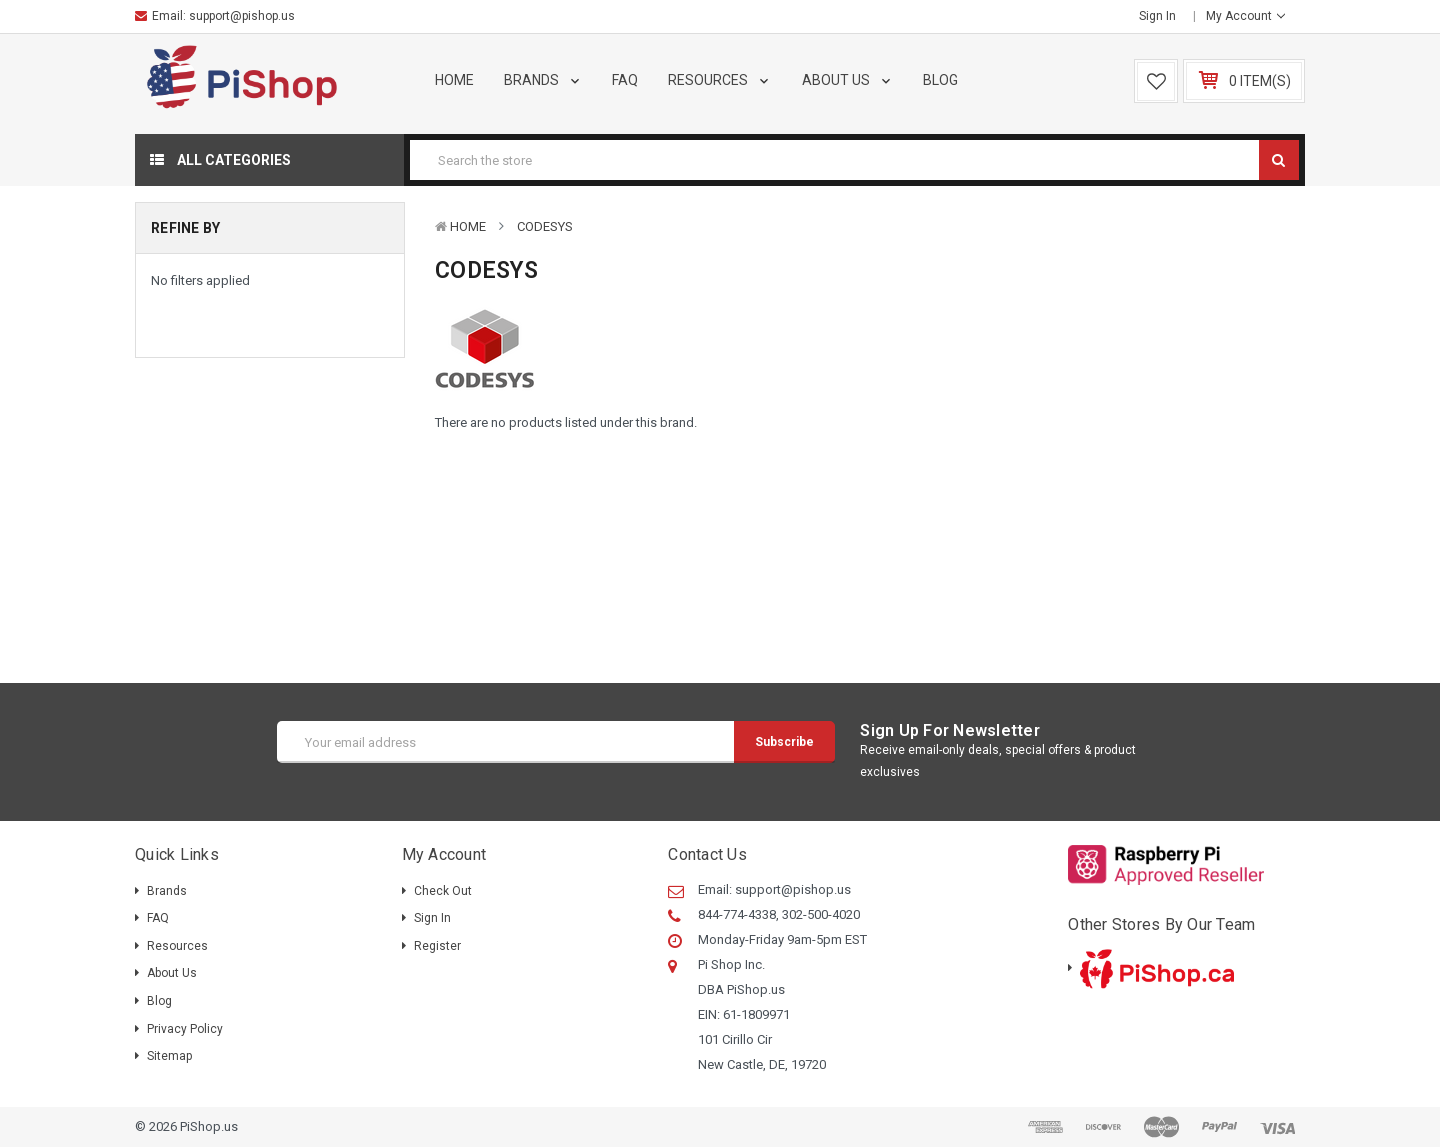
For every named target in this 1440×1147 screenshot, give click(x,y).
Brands (543, 80)
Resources (720, 80)
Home (454, 80)
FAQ (625, 80)
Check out (443, 891)
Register (437, 946)
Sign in (1157, 16)
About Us (848, 80)
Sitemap (169, 1056)
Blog (940, 80)
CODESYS (545, 226)
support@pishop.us (242, 16)
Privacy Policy (185, 1029)
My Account (1245, 16)
